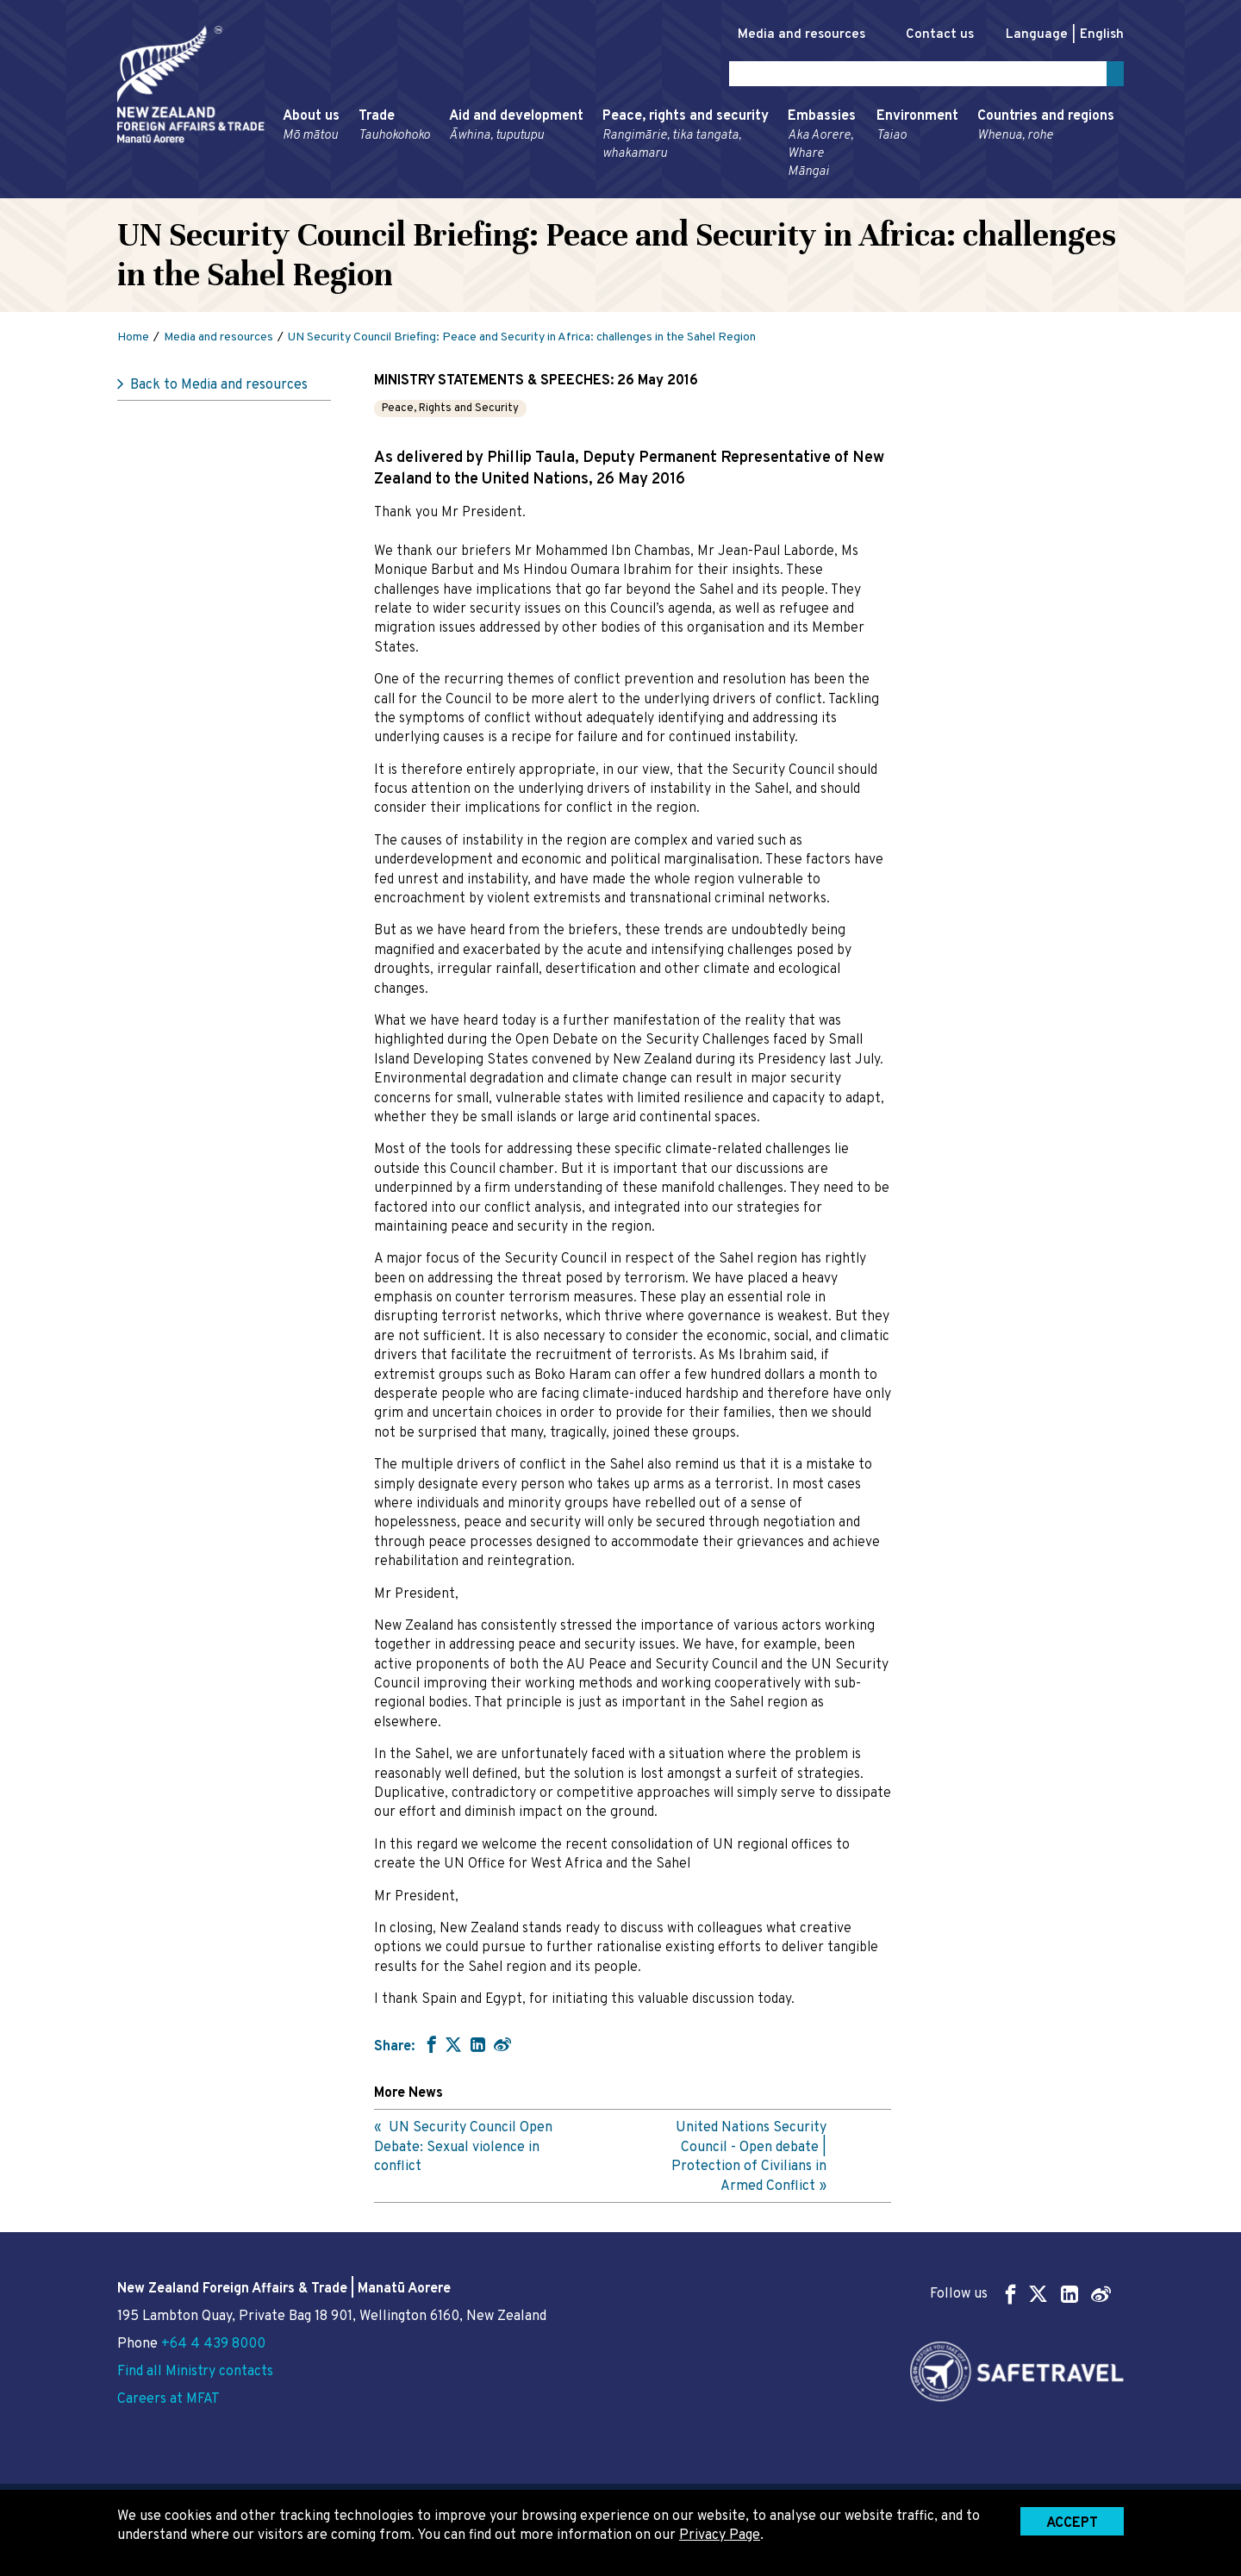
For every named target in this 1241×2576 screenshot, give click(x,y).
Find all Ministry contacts (195, 2371)
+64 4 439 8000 (213, 2344)
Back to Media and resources (219, 388)
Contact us (931, 35)
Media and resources (783, 35)
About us (311, 129)
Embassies (822, 147)
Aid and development (516, 129)
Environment (917, 129)
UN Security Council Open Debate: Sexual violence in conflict (463, 2151)
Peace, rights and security (685, 138)
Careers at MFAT (168, 2399)
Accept (1072, 2523)
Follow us (1020, 2294)
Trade (394, 129)
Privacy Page (719, 2535)
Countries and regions (1045, 129)
